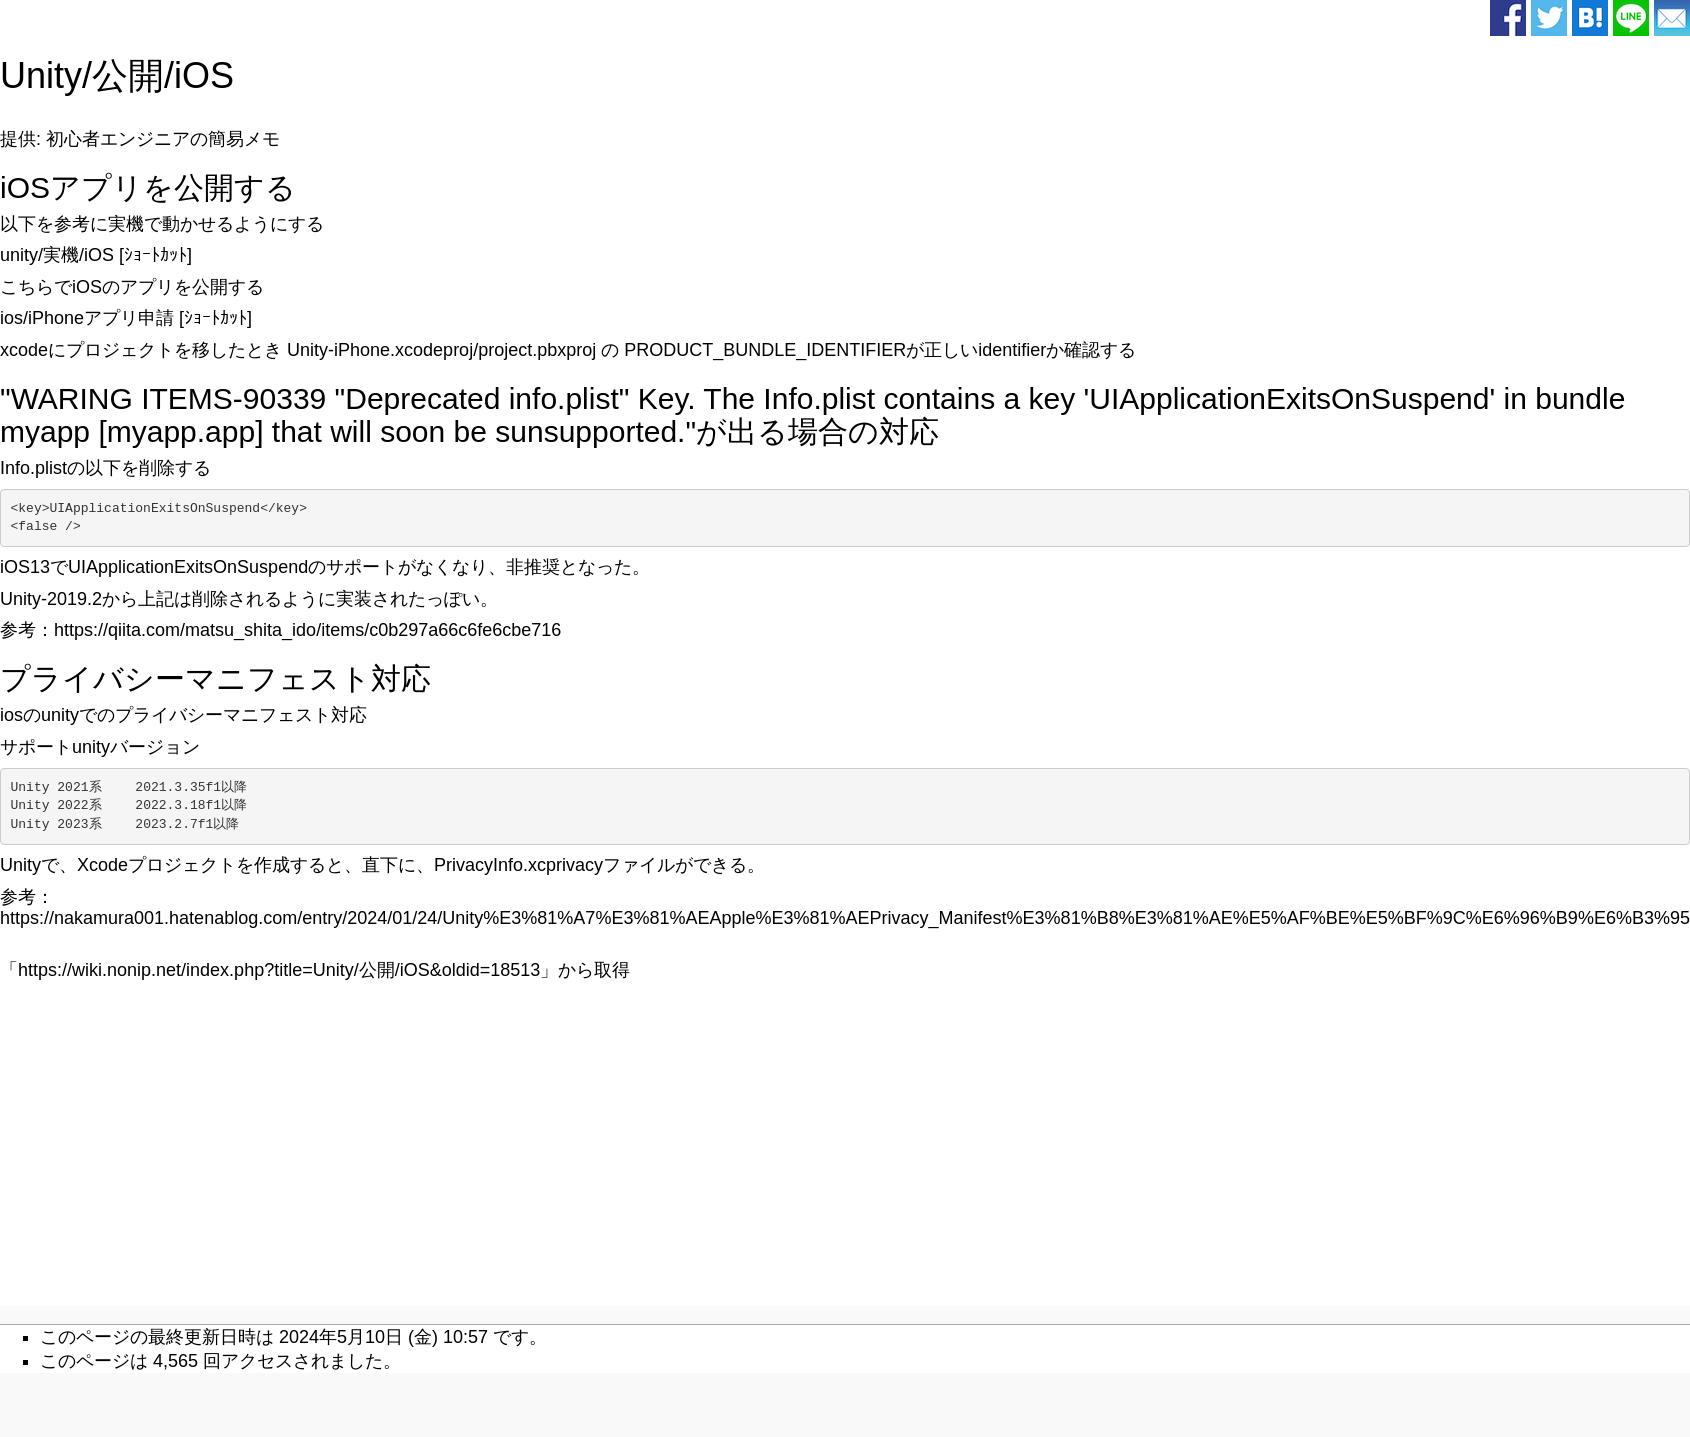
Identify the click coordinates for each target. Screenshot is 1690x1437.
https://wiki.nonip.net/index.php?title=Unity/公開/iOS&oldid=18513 (279, 970)
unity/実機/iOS (57, 255)
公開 (128, 75)
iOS (204, 75)
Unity (41, 75)
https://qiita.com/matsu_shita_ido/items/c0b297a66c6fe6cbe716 (307, 630)
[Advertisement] (677, 1161)
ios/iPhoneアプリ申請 (87, 318)
